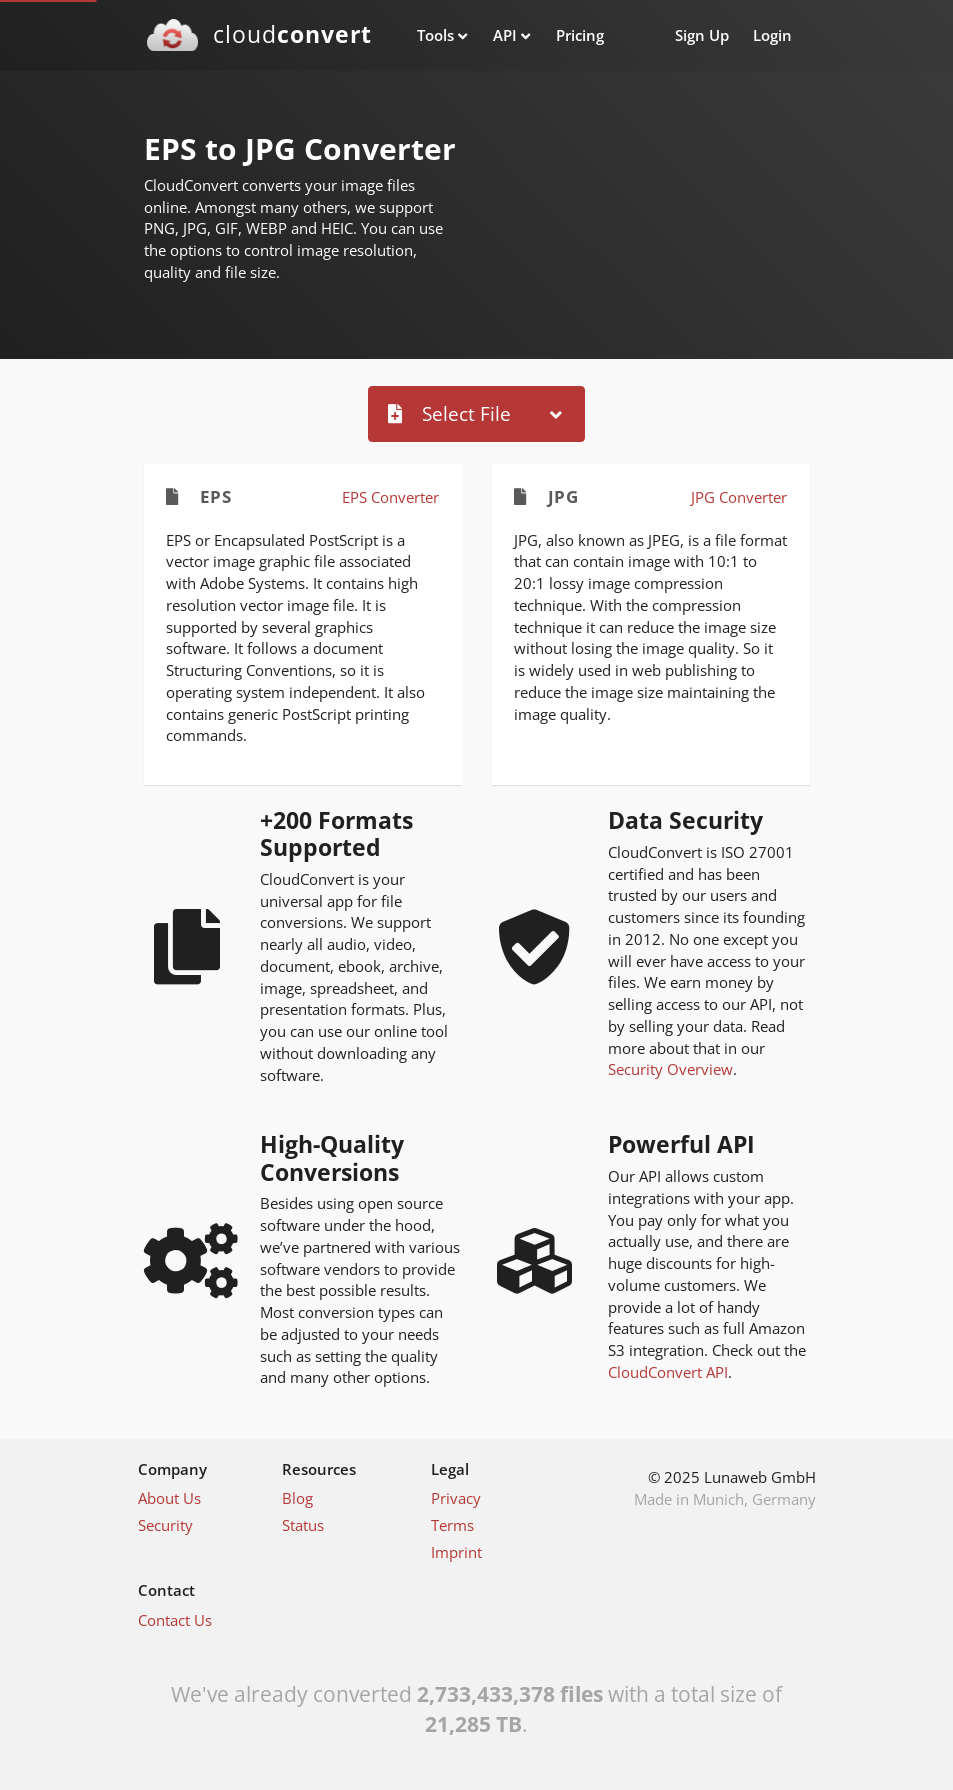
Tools (435, 35)
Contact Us (175, 1620)
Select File (449, 413)
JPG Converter (739, 497)
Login (772, 35)
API (505, 35)
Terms (452, 1525)
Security (165, 1525)
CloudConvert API (668, 1372)
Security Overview (670, 1069)
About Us (169, 1498)
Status (303, 1525)
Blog (297, 1498)
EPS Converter (390, 497)
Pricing (580, 35)
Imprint (456, 1552)
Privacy (456, 1498)
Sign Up (702, 35)
